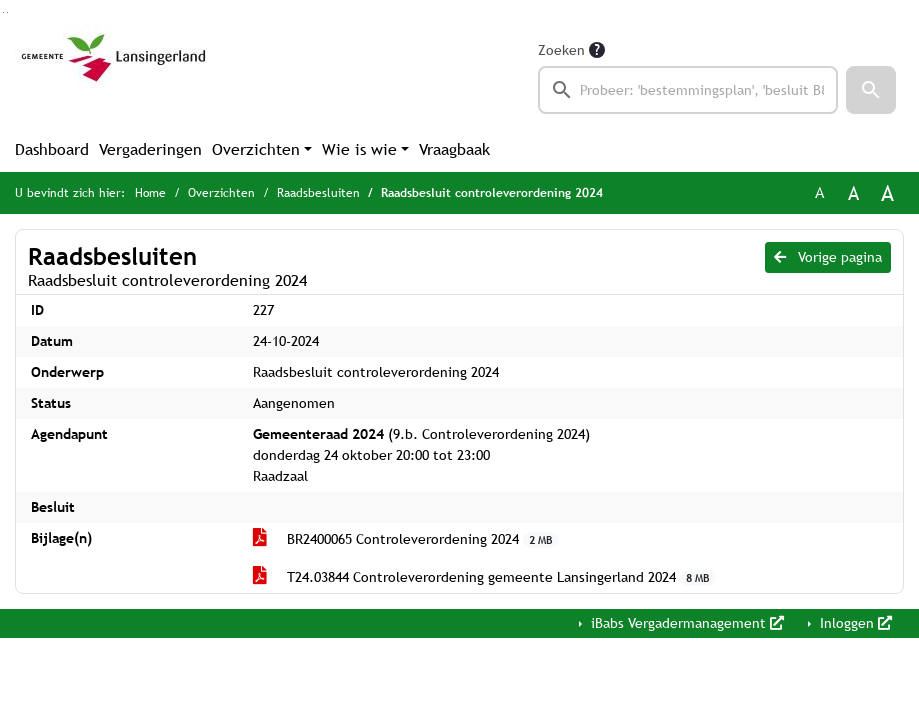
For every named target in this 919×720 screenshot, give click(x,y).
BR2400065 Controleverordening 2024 (406, 539)
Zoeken (561, 50)
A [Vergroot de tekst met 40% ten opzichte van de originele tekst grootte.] (887, 193)
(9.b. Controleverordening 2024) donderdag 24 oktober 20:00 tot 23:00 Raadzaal (421, 455)
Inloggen (854, 623)
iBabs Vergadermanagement (685, 623)
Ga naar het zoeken (3, 12)
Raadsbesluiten (318, 193)
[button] (871, 90)
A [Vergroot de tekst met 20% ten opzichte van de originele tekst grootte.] (853, 193)
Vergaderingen (150, 149)
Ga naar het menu (7, 12)
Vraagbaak (454, 149)
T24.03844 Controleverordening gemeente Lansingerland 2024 (485, 577)
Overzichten (256, 149)
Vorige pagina (828, 257)
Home (150, 193)
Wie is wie (359, 149)
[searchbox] (688, 90)
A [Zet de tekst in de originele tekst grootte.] (819, 192)
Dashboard (52, 149)
